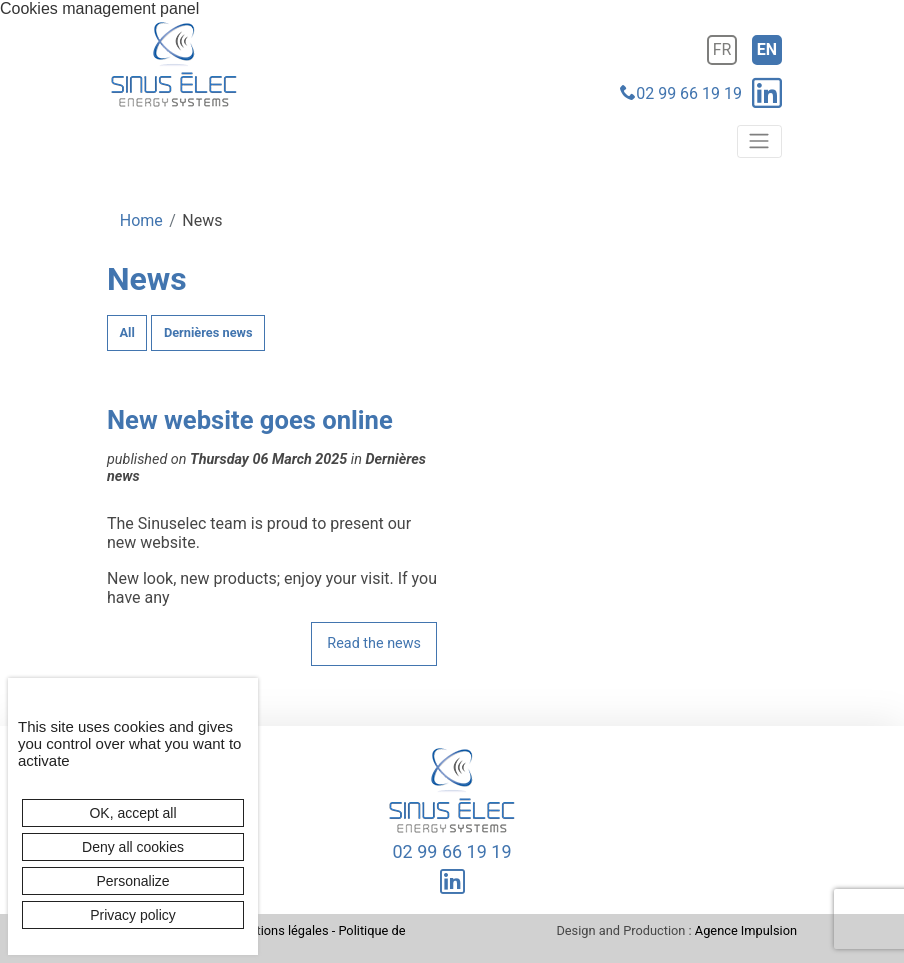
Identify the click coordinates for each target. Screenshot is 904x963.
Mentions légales (279, 930)
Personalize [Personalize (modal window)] (132, 881)
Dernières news (208, 332)
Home (141, 220)
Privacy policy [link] (133, 915)
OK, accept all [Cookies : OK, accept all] (132, 813)
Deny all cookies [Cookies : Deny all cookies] (133, 847)
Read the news (374, 643)
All (127, 332)
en (767, 49)
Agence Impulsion (746, 930)
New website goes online (250, 420)
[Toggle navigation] (759, 141)
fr (722, 49)
